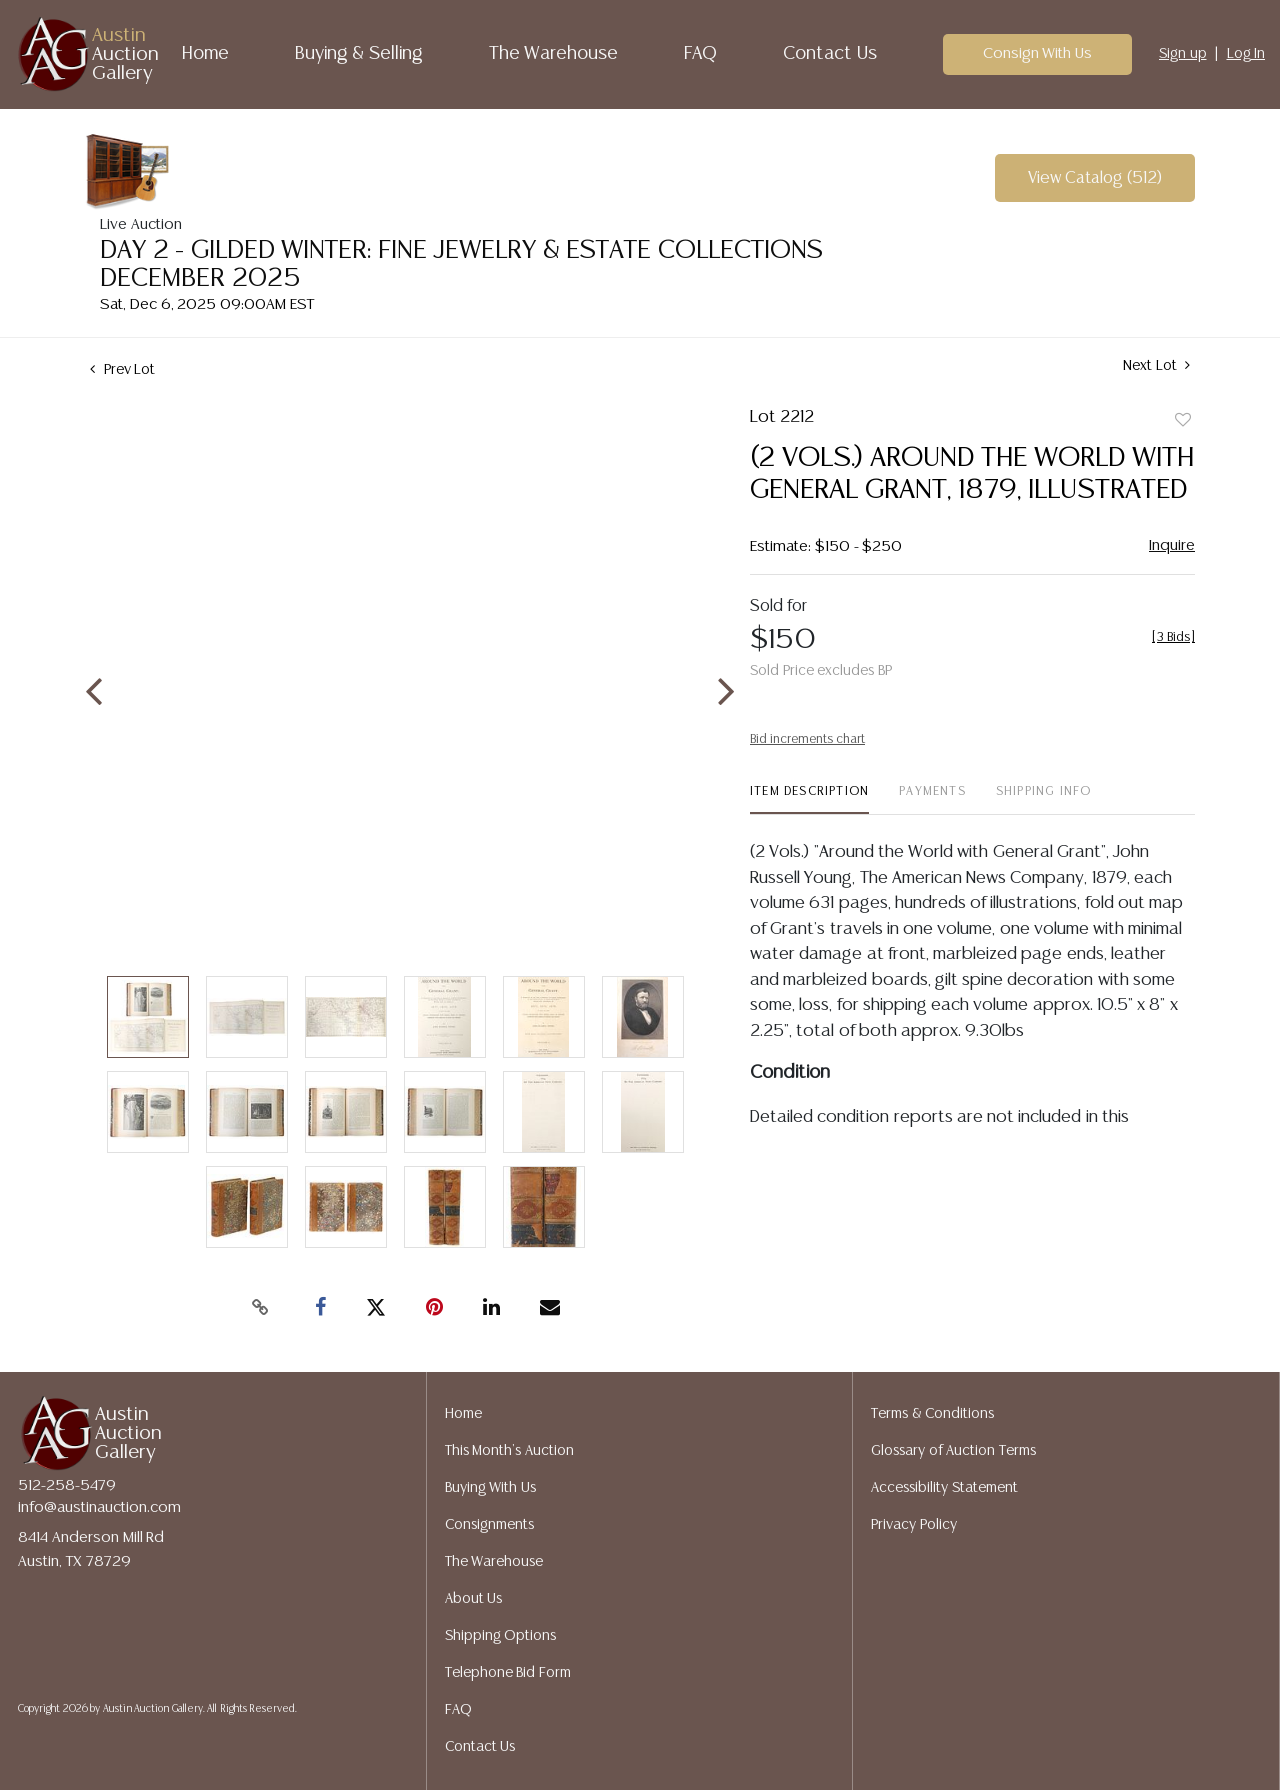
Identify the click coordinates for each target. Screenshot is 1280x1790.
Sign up (1183, 54)
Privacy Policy (914, 1525)
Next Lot (1156, 365)
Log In (1246, 54)
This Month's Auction (509, 1451)
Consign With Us (1038, 53)
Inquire (1172, 545)
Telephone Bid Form (508, 1673)
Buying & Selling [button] (359, 54)
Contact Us (830, 54)
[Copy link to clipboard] (260, 1308)
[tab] (809, 799)
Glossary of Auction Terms (953, 1451)
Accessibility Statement (944, 1488)
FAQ (700, 54)
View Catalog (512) (1095, 178)
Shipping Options (501, 1636)
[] (1173, 637)
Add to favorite (1183, 421)
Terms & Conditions (932, 1414)
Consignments (489, 1525)
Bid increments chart (807, 739)
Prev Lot (122, 370)
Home (205, 54)
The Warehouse (554, 54)
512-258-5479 (67, 1485)
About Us (474, 1599)
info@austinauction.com (99, 1507)
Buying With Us (490, 1488)
